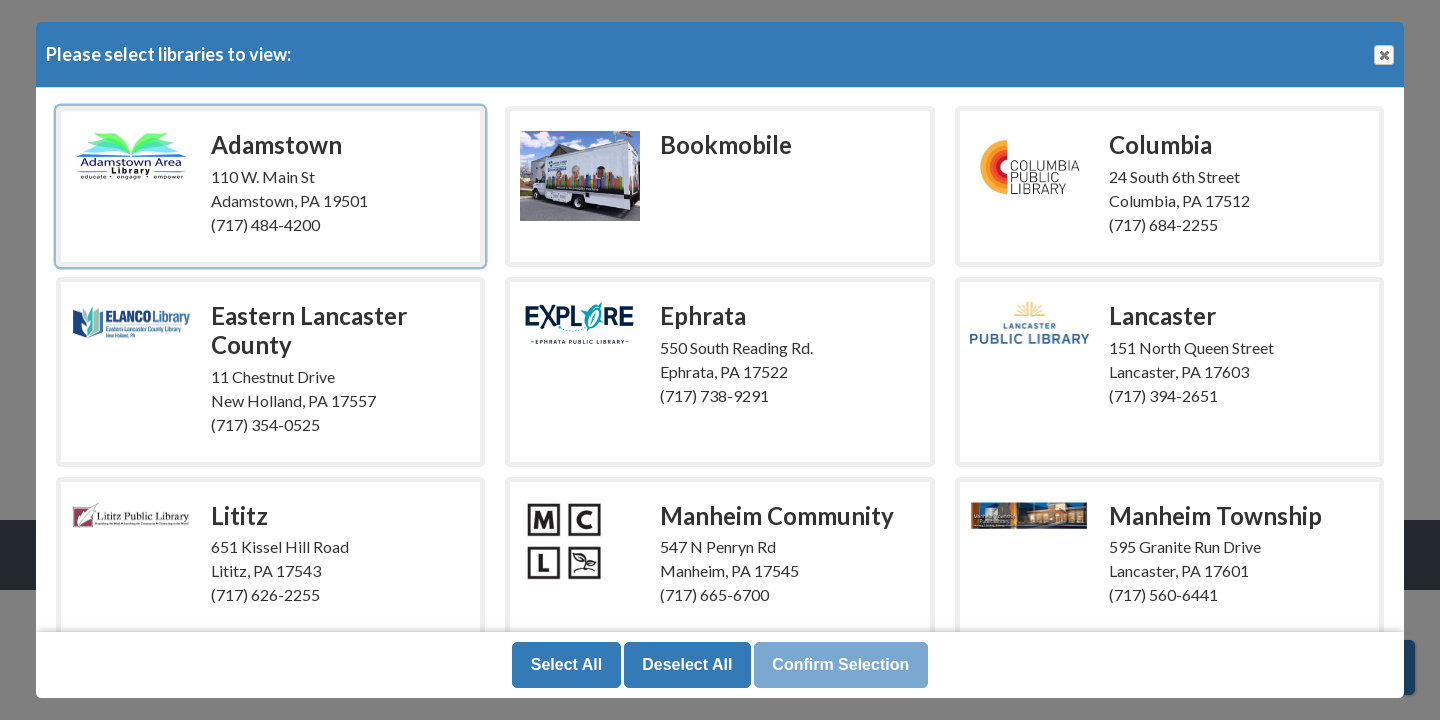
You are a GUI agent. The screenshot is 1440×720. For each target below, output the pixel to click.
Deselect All (687, 664)
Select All (566, 664)
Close (1383, 55)
